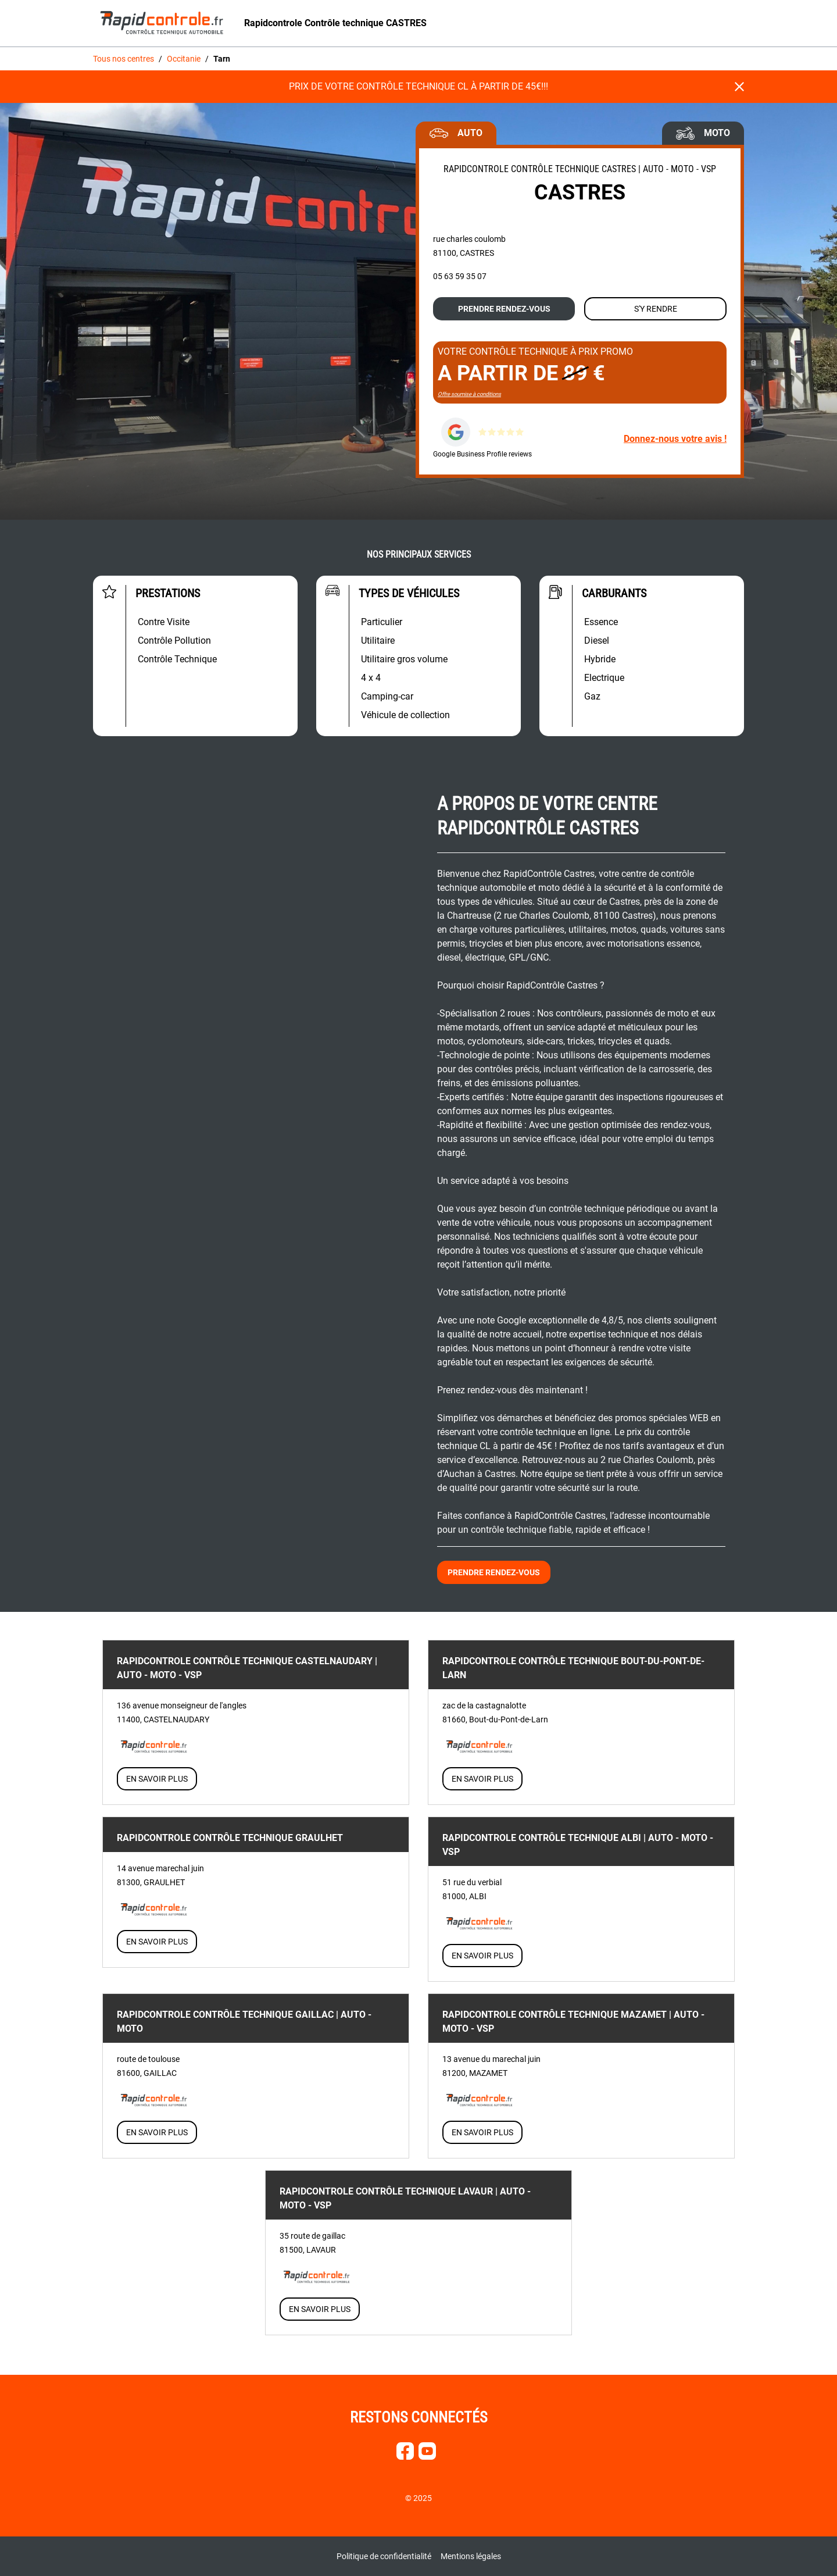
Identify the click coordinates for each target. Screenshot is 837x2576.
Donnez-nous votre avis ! (675, 438)
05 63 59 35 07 (460, 276)
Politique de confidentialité (384, 2556)
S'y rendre (655, 308)
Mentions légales (471, 2556)
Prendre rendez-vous (504, 308)
